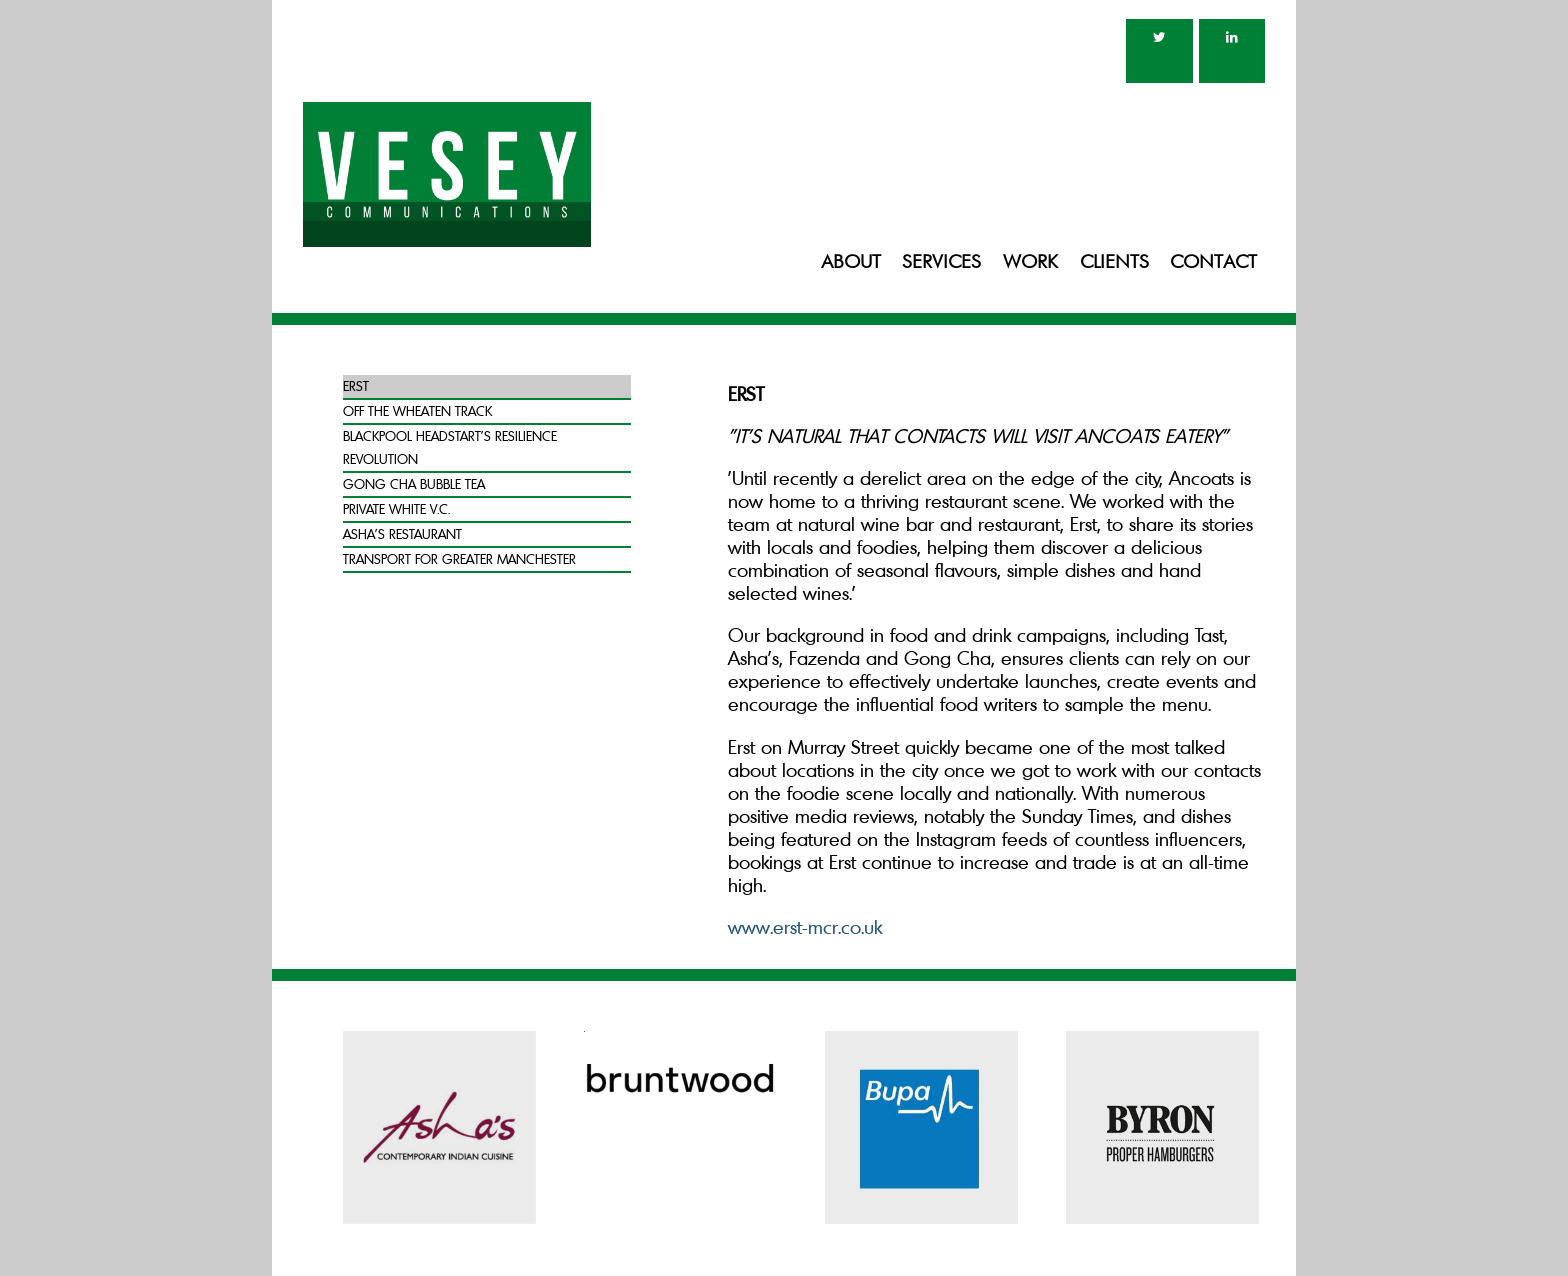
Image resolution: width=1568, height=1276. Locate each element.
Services (941, 263)
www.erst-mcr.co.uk (805, 926)
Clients (1114, 263)
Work (1030, 263)
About (851, 263)
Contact (1213, 263)
